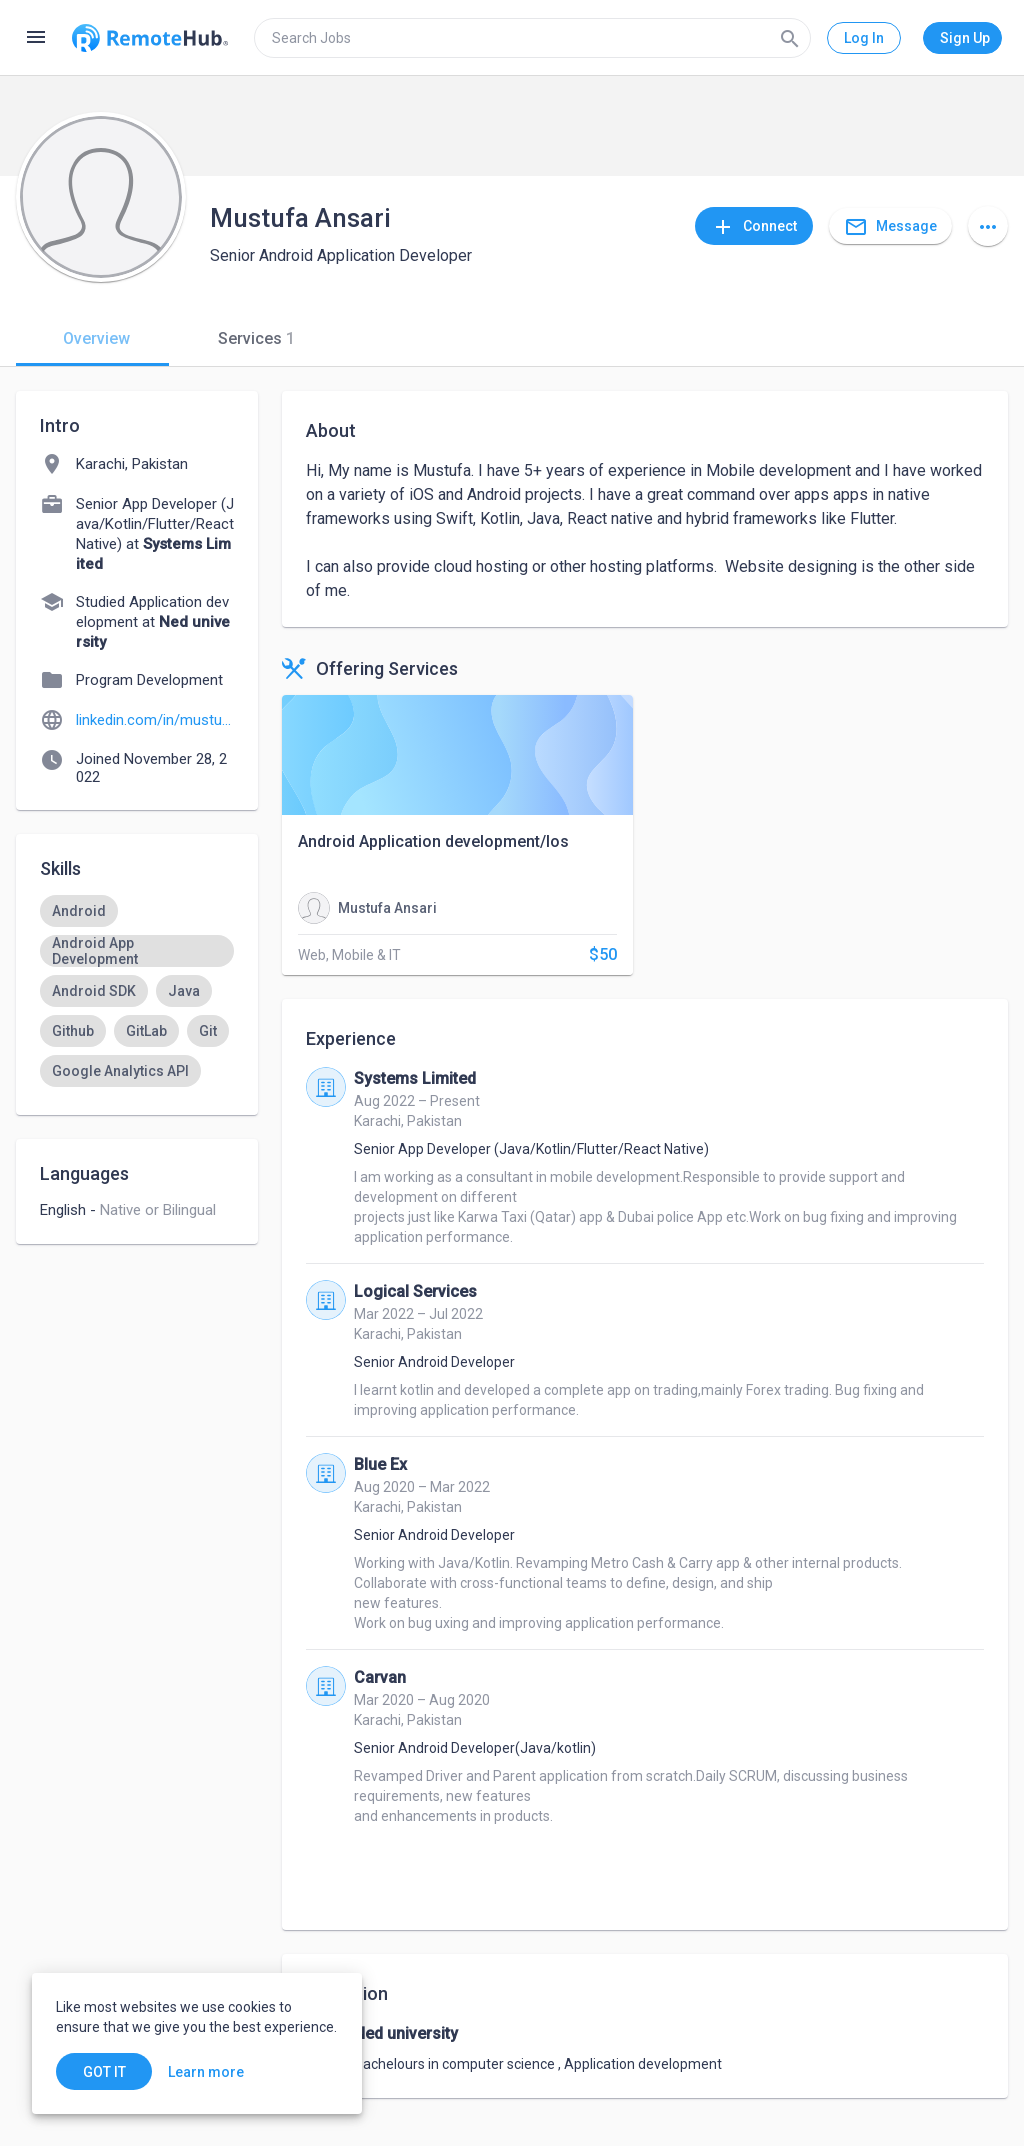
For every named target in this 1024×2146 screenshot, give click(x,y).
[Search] (790, 38)
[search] (532, 38)
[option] (79, 911)
